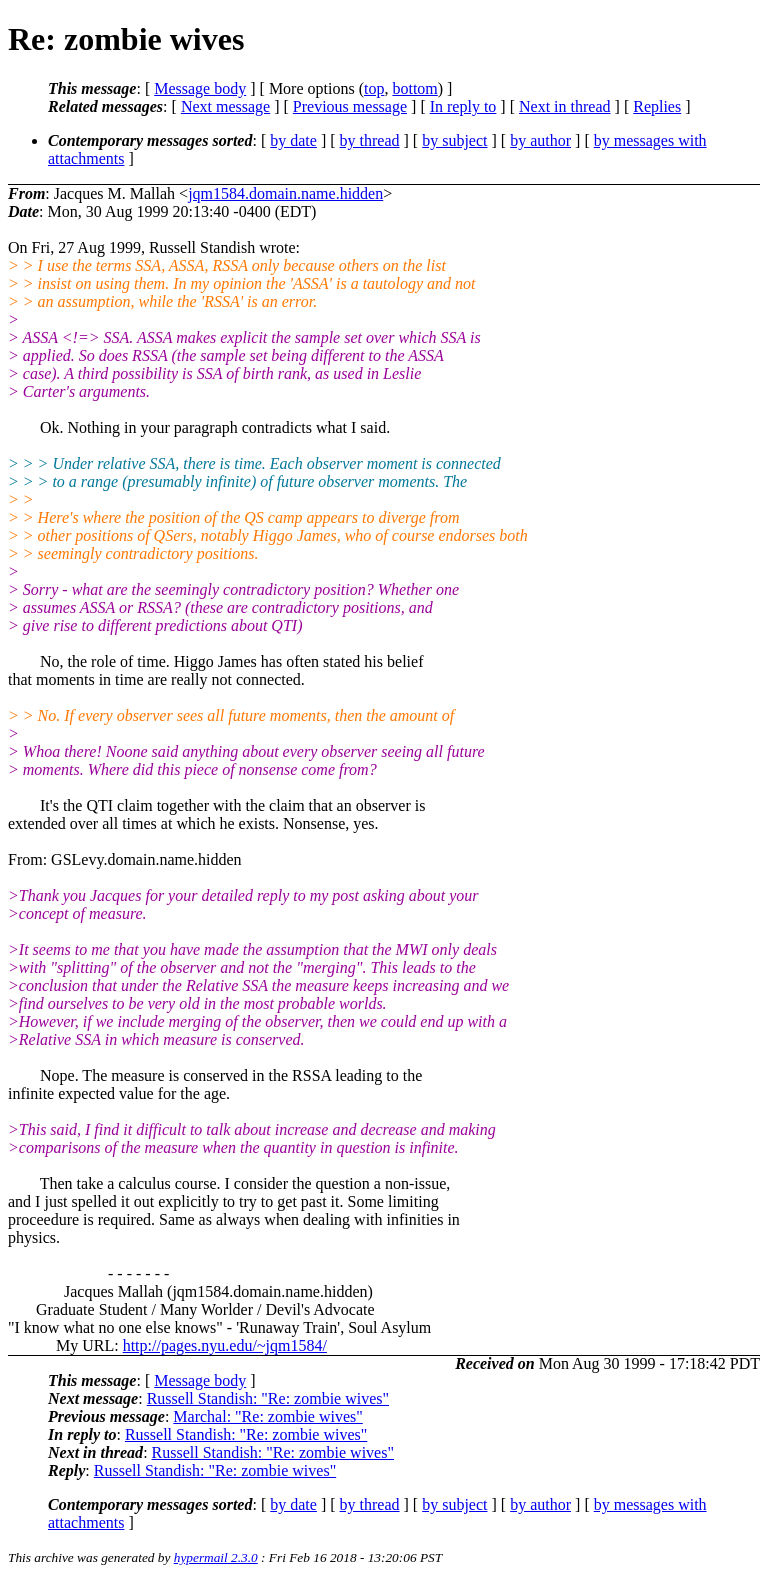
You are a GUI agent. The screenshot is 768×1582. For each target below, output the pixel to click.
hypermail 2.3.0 (216, 1557)
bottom (414, 88)
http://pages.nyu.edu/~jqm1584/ (225, 1345)
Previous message (350, 106)
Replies (657, 106)
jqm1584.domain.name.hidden (285, 193)
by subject (454, 140)
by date (293, 140)
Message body (200, 88)
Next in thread (565, 106)
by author (540, 140)
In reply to (463, 106)
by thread (370, 140)
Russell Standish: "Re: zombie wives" (268, 1398)
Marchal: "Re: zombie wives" (267, 1416)
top (374, 88)
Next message (225, 106)
